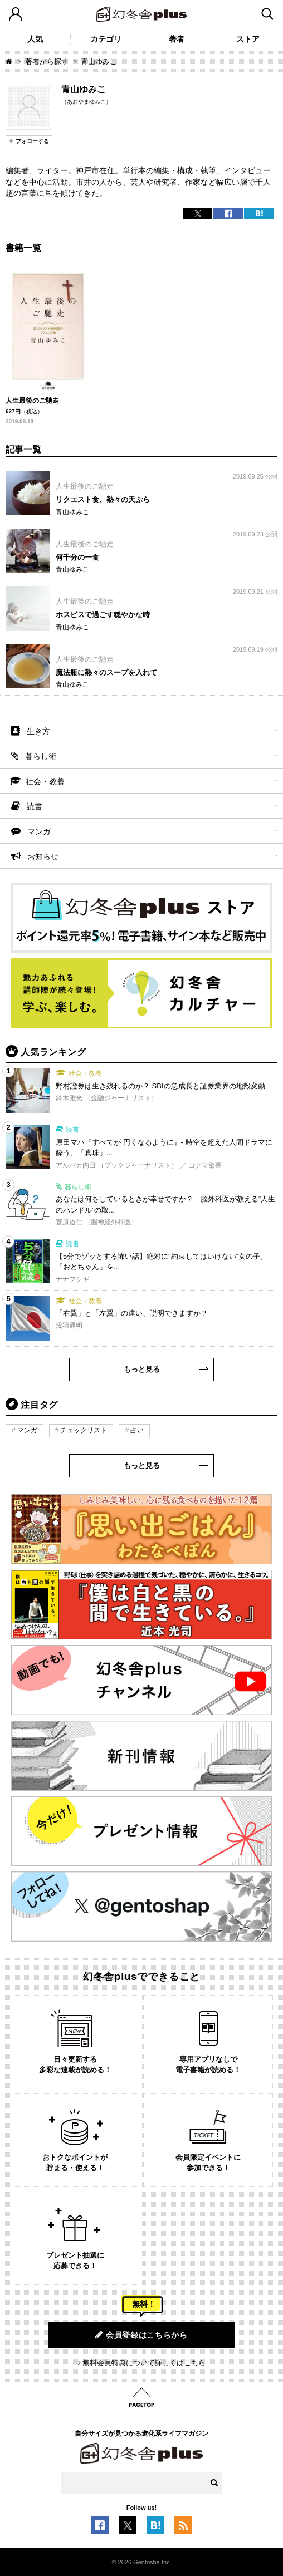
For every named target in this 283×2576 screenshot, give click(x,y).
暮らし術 (40, 756)
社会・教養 (45, 781)
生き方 (38, 731)
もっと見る (142, 1369)
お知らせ (42, 856)
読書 (34, 806)
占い (137, 1430)
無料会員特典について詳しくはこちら (144, 2362)
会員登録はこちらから (141, 2334)
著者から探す (47, 61)
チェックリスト (83, 1430)
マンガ (39, 831)
